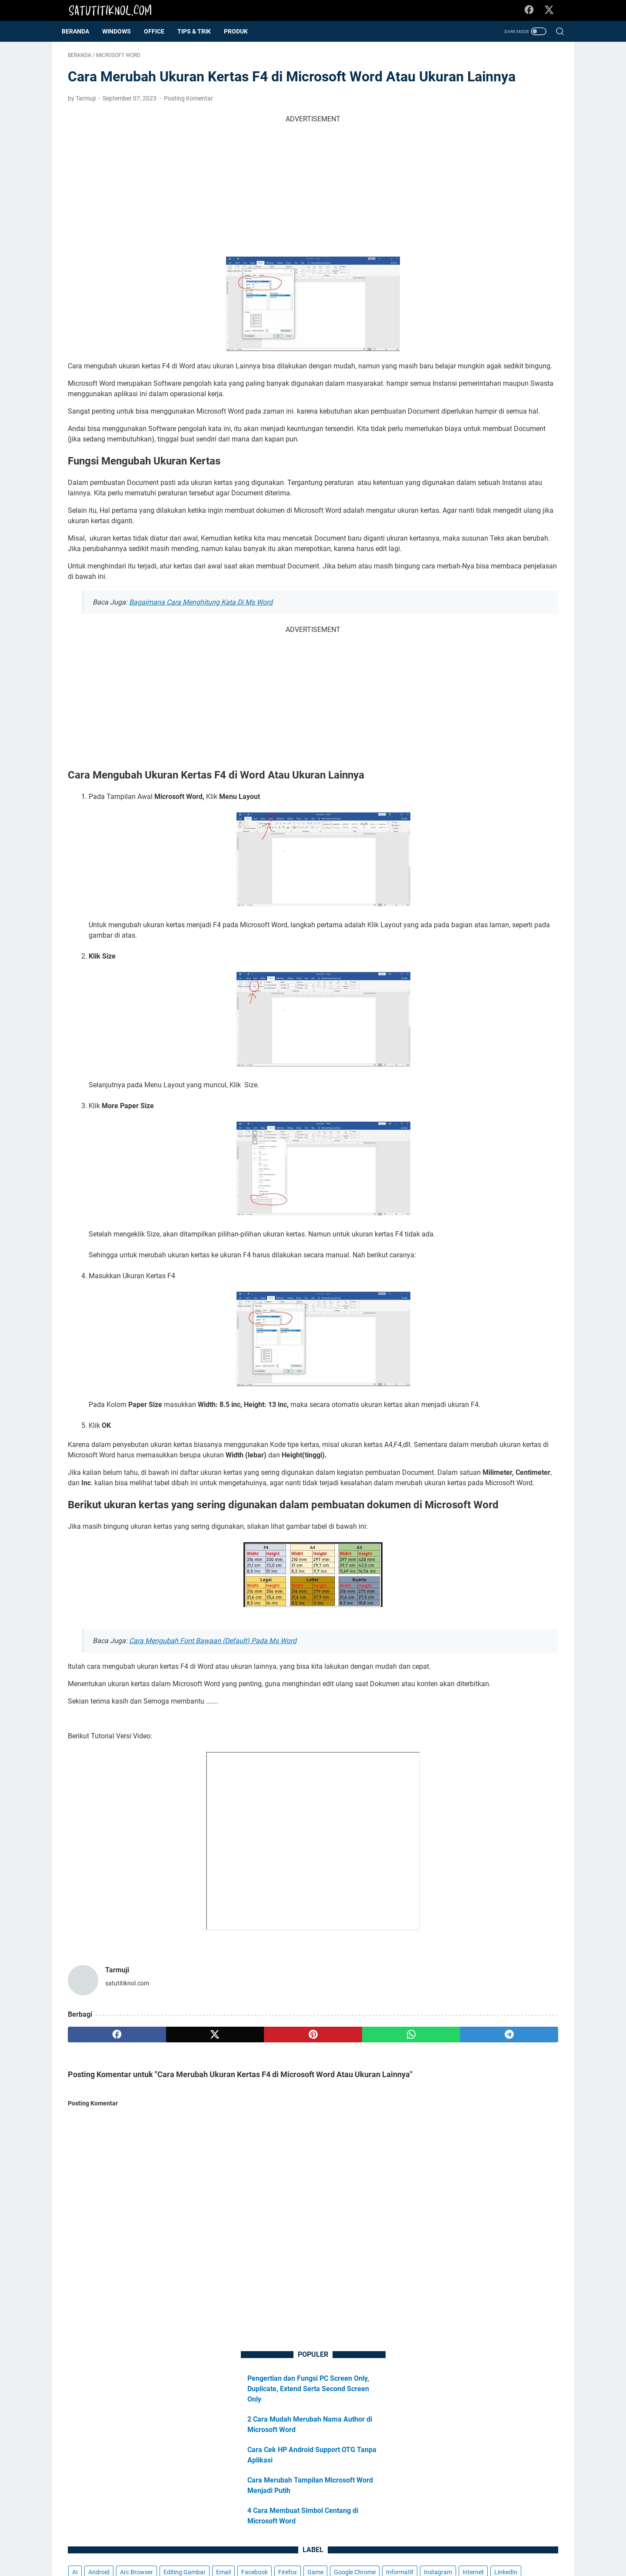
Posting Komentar (188, 125)
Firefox (441, 316)
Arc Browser (496, 284)
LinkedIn (443, 348)
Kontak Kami (395, 2544)
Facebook (523, 300)
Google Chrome (508, 316)
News (491, 364)
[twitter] (166, 2213)
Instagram (484, 332)
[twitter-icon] (552, 10)
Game (469, 316)
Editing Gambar (453, 300)
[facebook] (100, 2213)
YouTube (479, 397)
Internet (519, 332)
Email (492, 300)
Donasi (360, 2544)
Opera (518, 364)
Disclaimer (273, 2544)
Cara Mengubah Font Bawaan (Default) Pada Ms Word (212, 1798)
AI (435, 284)
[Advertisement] (232, 212)
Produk (242, 31)
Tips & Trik (200, 31)
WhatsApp (519, 381)
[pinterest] (232, 2213)
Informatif (446, 332)
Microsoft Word (453, 364)
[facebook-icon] (532, 10)
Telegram (444, 381)
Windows (444, 397)
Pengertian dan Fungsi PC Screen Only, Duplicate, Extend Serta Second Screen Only (491, 101)
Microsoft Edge (486, 348)
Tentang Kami (232, 2544)
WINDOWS (122, 31)
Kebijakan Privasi (319, 2544)
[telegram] (363, 2213)
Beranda (81, 31)
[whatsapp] (298, 2213)
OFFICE (160, 31)
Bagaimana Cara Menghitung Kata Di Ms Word (201, 681)
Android (459, 284)
